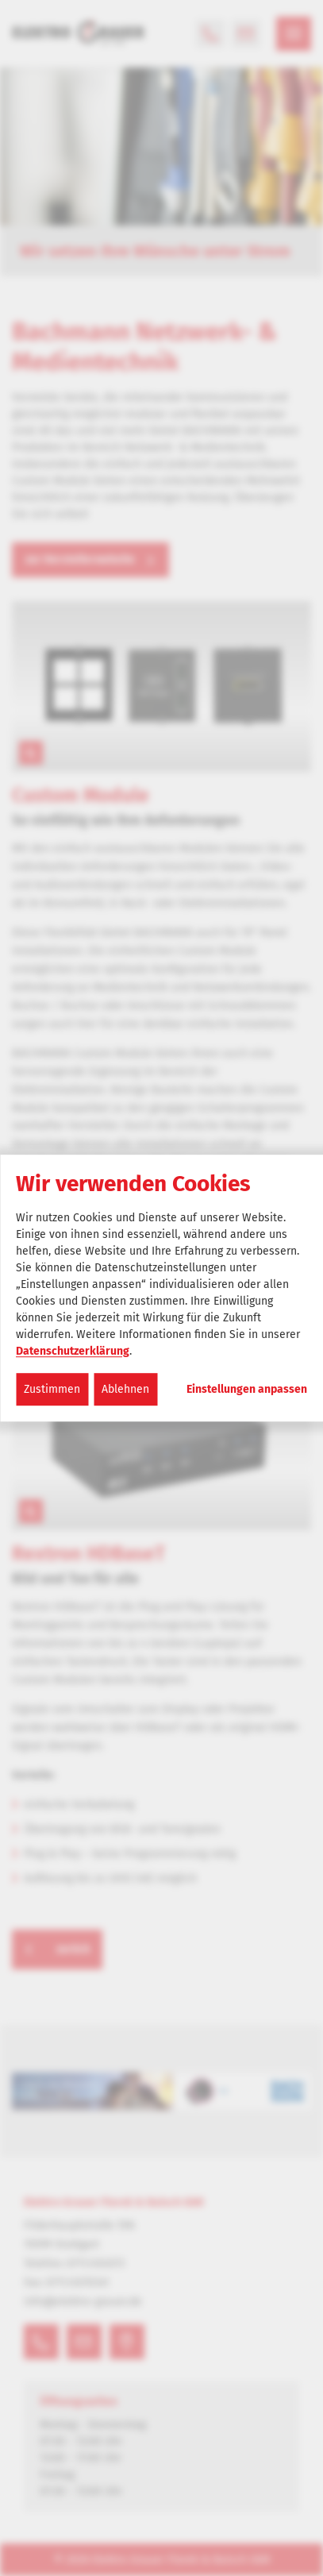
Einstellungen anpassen (246, 1389)
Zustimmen (52, 1389)
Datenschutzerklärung (72, 1351)
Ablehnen (125, 1389)
